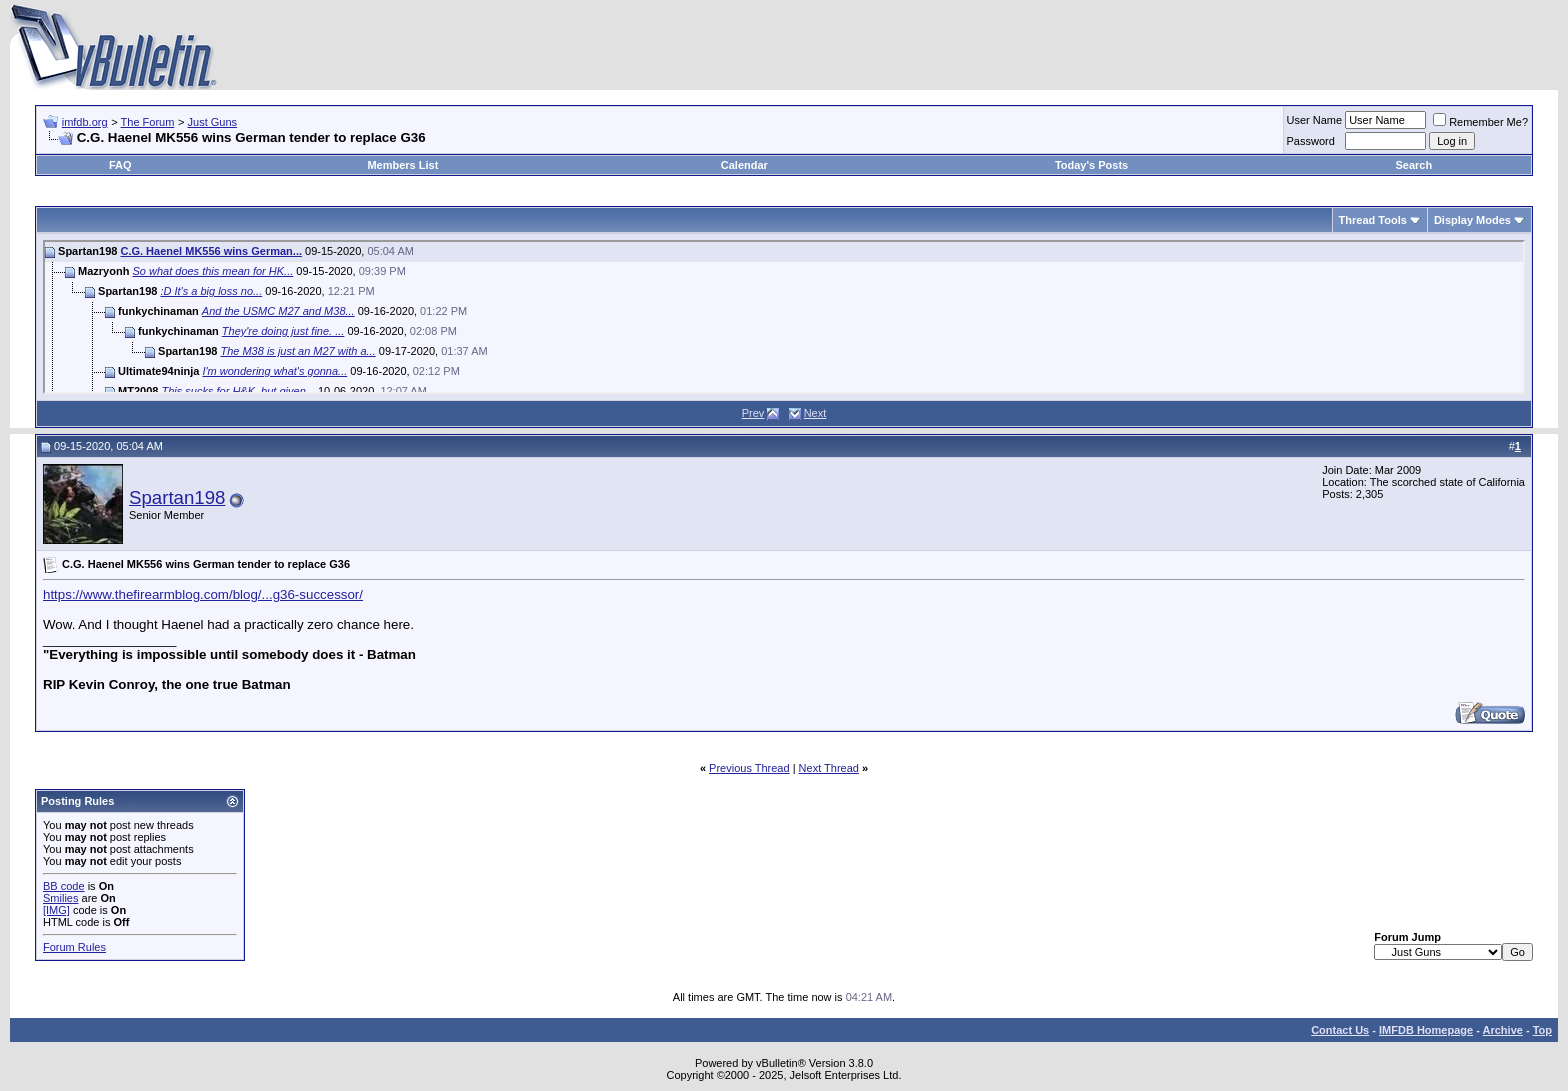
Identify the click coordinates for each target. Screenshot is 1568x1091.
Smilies (60, 898)
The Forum (148, 122)
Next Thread (829, 768)
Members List (402, 165)
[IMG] (56, 910)
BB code (64, 886)
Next (815, 413)
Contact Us (1340, 1030)
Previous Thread (749, 768)
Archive (1503, 1030)
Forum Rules (74, 947)
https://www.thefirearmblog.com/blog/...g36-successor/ (203, 594)
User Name (1315, 120)
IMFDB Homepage (1426, 1030)
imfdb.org (85, 122)
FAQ (120, 165)
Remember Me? (1480, 122)
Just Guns (213, 122)
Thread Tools (1373, 220)
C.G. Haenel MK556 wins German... (211, 251)
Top (1542, 1030)
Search (1414, 165)
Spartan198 (177, 497)
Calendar (744, 165)
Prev (753, 413)
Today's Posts (1091, 165)
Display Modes (1472, 220)
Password (1311, 141)
